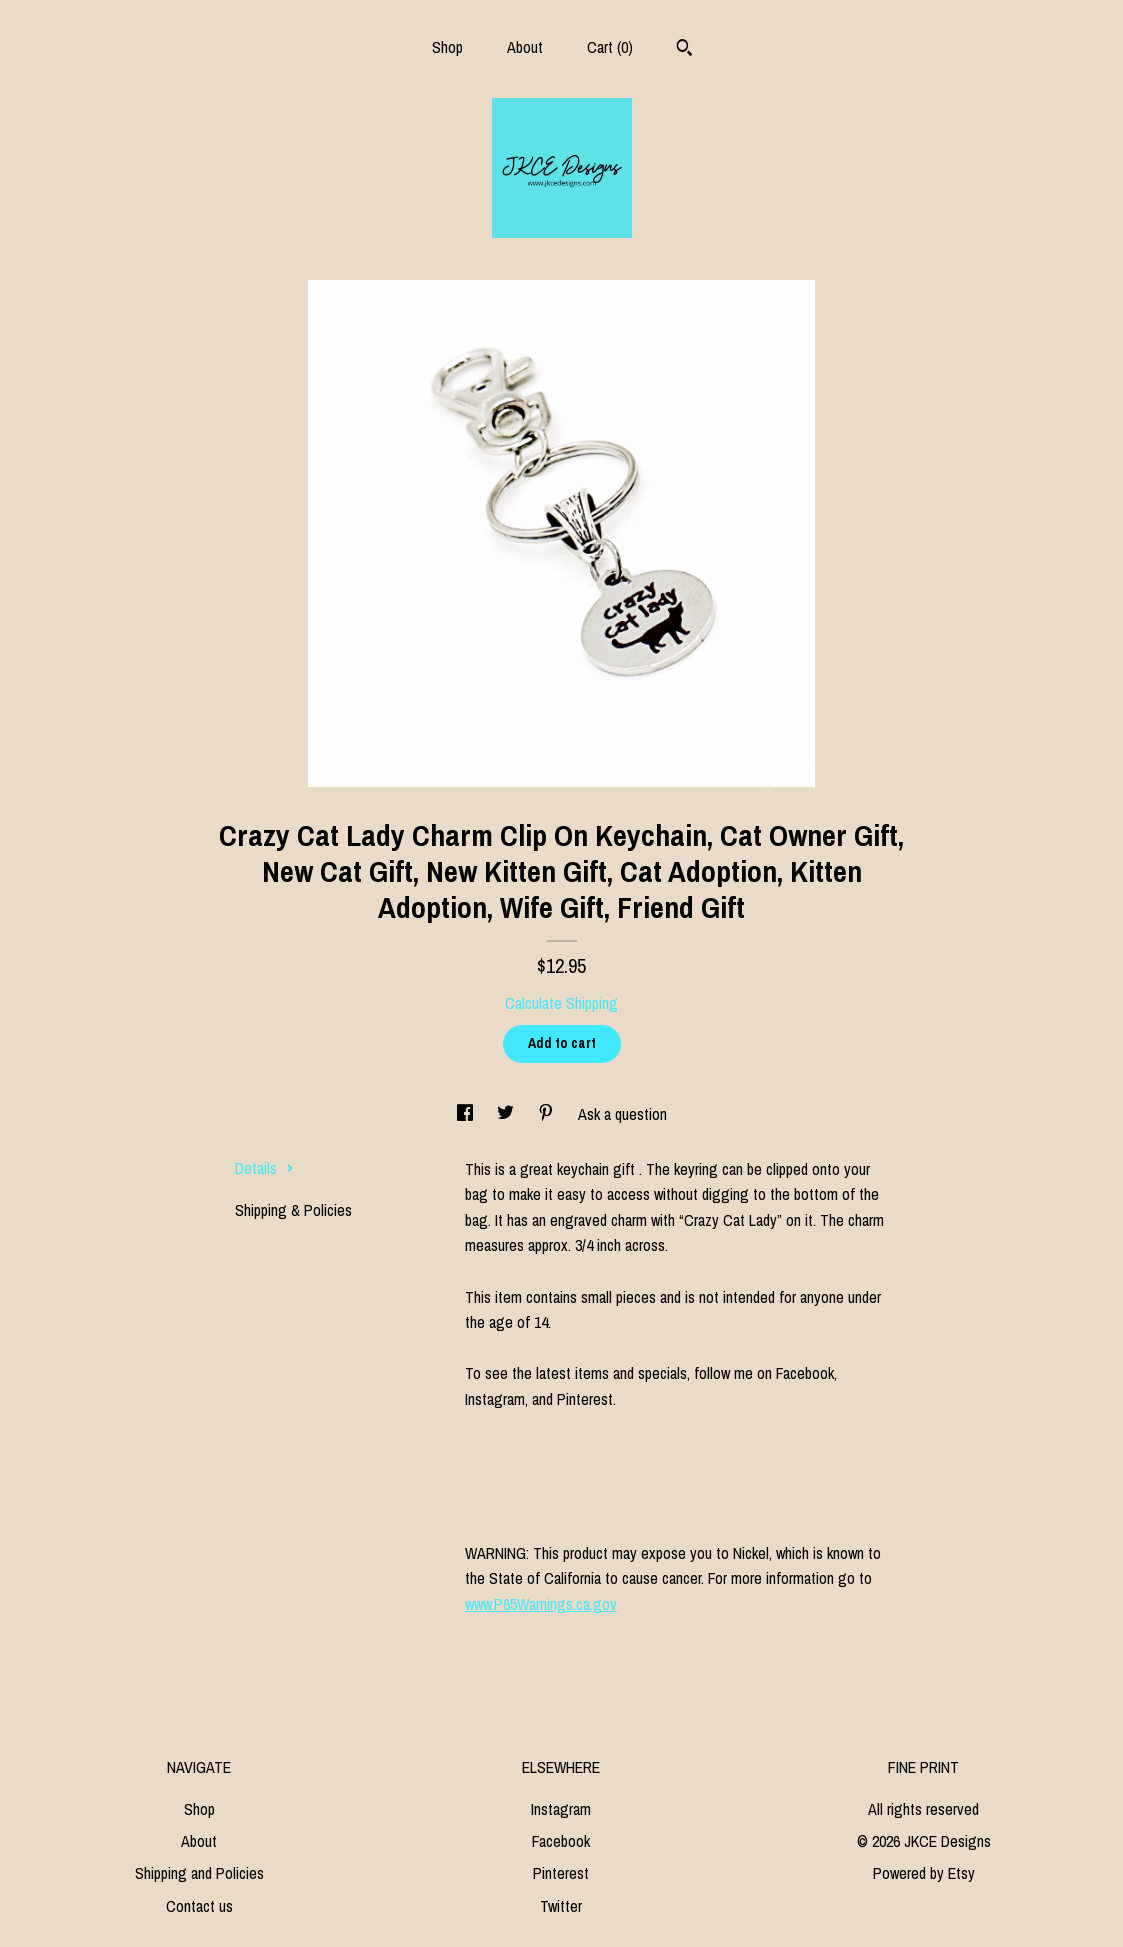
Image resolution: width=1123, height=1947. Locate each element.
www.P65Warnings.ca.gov (541, 1604)
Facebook (561, 1841)
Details (264, 1168)
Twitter (561, 1906)
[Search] (684, 50)
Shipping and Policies (199, 1873)
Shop (447, 47)
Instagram (561, 1809)
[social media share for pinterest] (548, 1114)
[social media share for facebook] (467, 1114)
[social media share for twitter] (507, 1114)
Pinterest (561, 1873)
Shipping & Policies (293, 1210)
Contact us (199, 1906)
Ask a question (622, 1114)
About (525, 47)
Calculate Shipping (561, 1003)
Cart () (610, 47)
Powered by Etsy (924, 1873)
